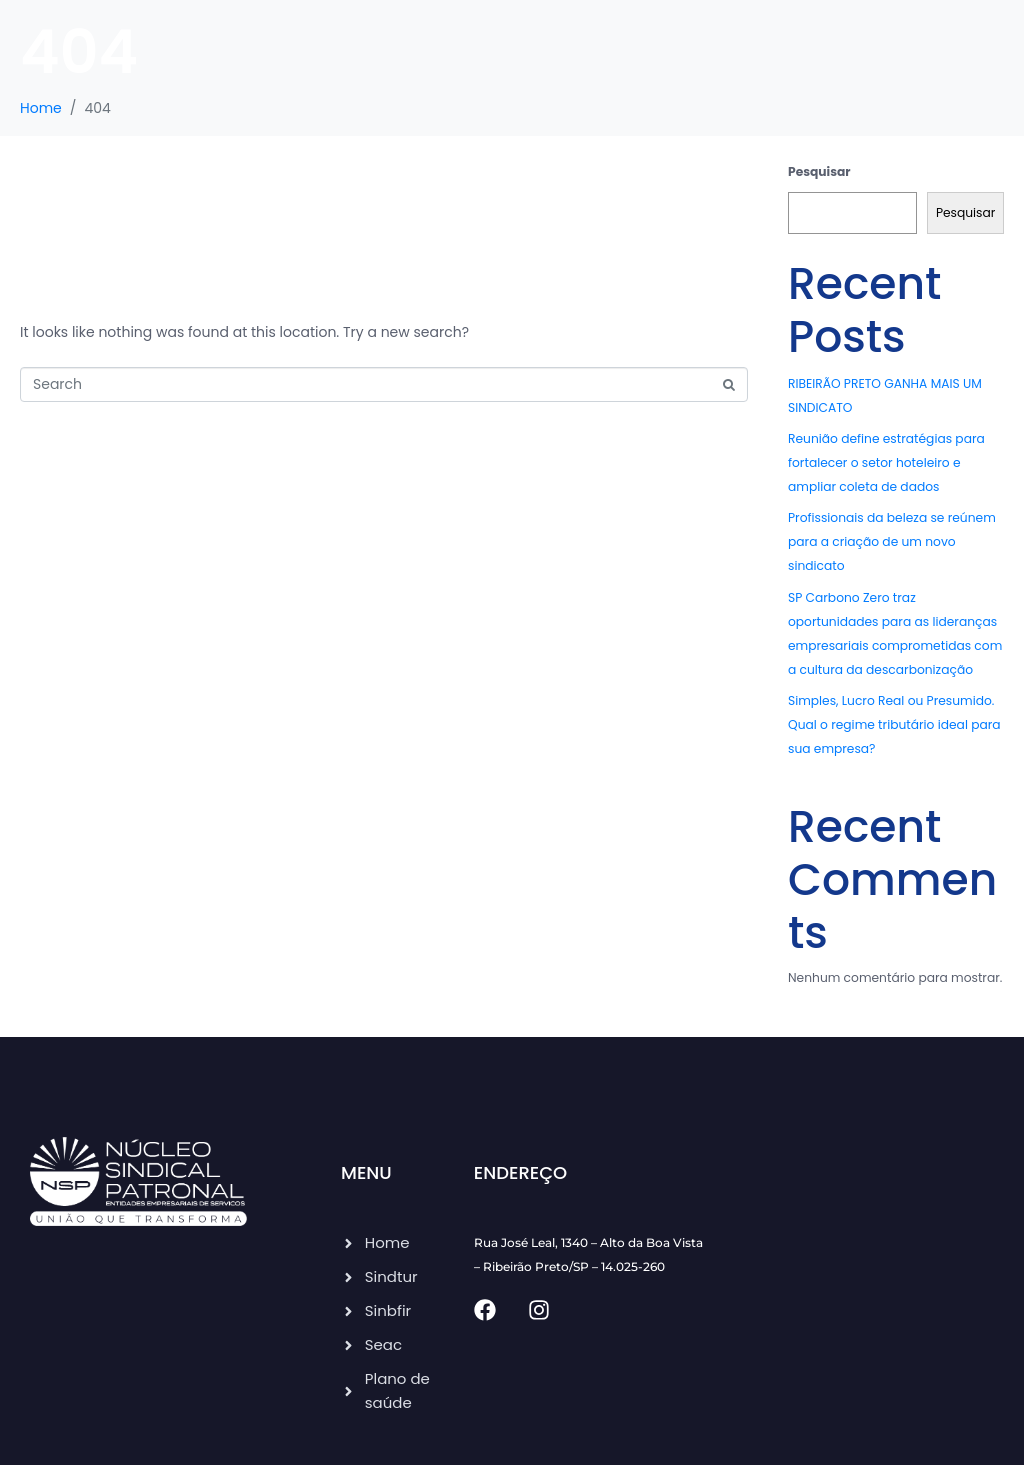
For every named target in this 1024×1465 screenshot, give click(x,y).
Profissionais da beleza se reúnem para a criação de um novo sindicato (892, 541)
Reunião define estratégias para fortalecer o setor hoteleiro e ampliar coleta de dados (886, 462)
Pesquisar (819, 171)
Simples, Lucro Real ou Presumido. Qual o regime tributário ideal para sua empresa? (894, 724)
